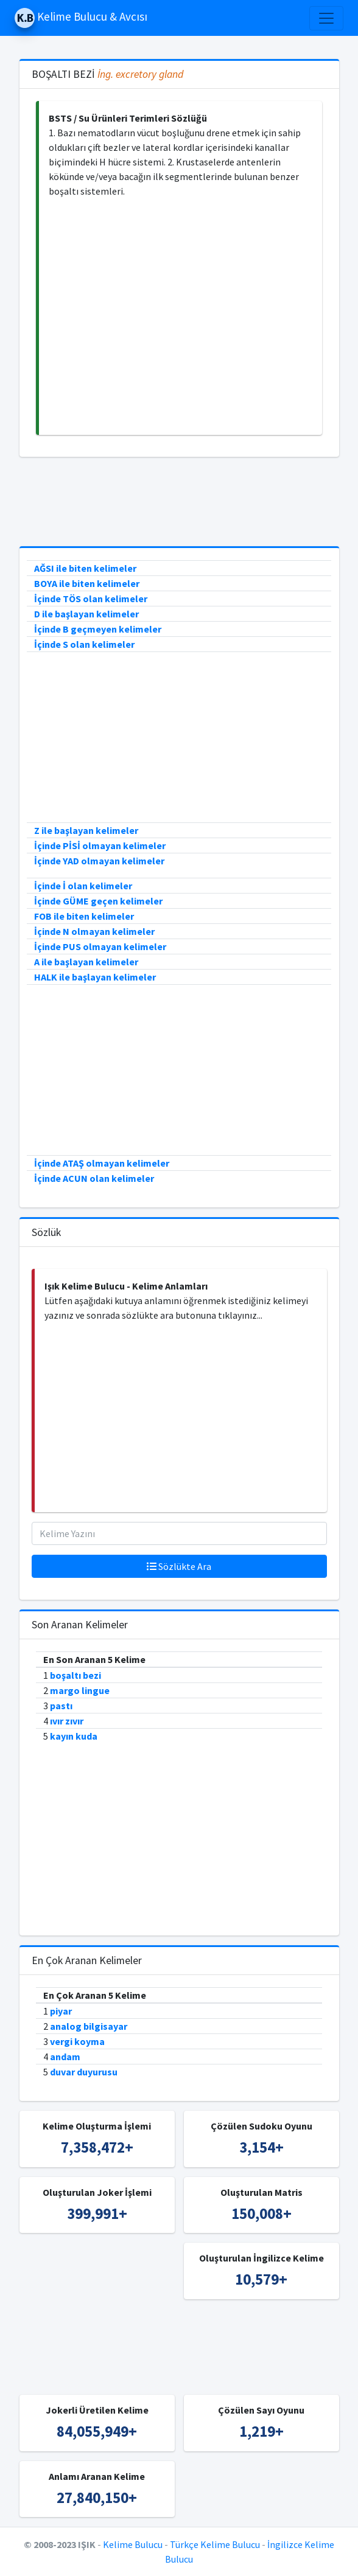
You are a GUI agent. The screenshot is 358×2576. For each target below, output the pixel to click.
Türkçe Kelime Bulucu (215, 2544)
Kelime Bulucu (133, 2544)
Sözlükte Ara (179, 1566)
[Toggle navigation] (326, 18)
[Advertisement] (180, 316)
